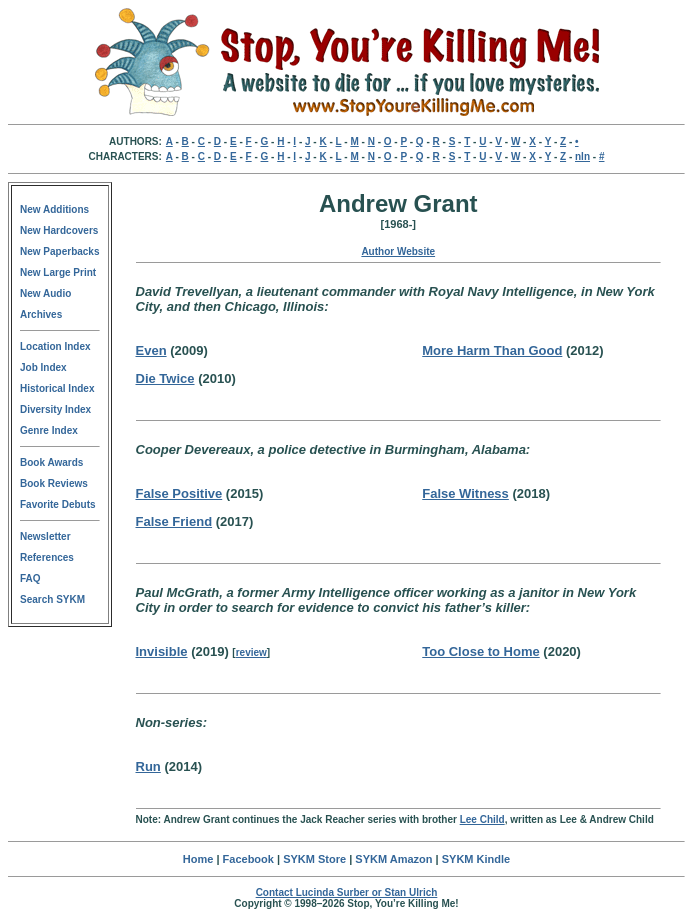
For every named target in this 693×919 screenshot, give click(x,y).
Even (151, 350)
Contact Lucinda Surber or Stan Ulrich (347, 892)
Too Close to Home (480, 651)
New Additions (54, 209)
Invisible (162, 651)
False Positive (179, 493)
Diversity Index (55, 409)
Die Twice (165, 378)
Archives (41, 314)
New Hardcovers (59, 230)
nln (582, 156)
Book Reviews (54, 483)
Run (148, 766)
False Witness (465, 493)
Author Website (398, 251)
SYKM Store (314, 859)
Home (198, 859)
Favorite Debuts (58, 504)
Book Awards (51, 462)
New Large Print (58, 272)
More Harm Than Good (492, 350)
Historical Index (57, 388)
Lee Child (482, 819)
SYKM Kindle (476, 859)
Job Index (43, 367)
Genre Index (49, 430)
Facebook (248, 859)
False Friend (174, 521)
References (47, 557)
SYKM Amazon (393, 859)
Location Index (55, 346)
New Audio (45, 293)
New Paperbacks (60, 251)
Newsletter (45, 536)
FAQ (30, 578)
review (251, 652)
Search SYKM (52, 599)
